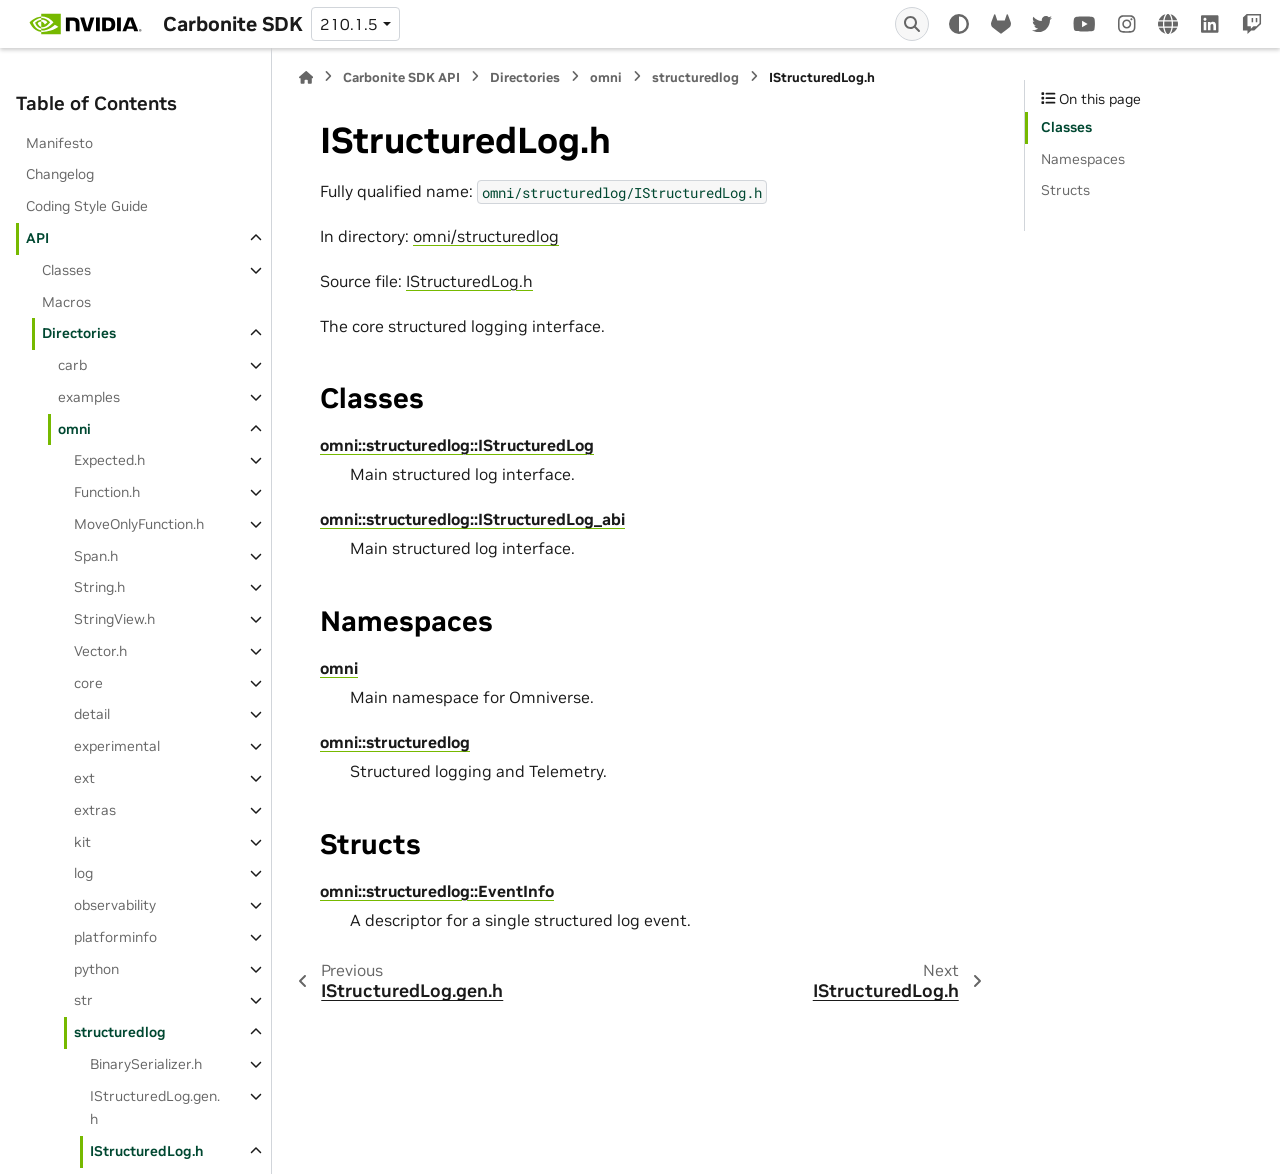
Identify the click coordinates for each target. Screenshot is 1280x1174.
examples (89, 397)
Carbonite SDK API (401, 77)
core (88, 683)
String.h (99, 587)
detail (92, 714)
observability (115, 905)
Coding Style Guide (87, 206)
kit (82, 842)
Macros (66, 302)
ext (84, 778)
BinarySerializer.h (146, 1064)
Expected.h (109, 460)
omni (74, 429)
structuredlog (120, 1032)
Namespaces (1083, 159)
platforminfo (115, 937)
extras (95, 810)
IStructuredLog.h (146, 1151)
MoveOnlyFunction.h (139, 524)
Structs (1065, 190)
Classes (66, 270)
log (83, 873)
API (37, 238)
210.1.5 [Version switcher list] (349, 24)
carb (72, 365)
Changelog (60, 174)
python (96, 969)
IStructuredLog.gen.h (155, 1108)
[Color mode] (959, 24)
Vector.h (100, 651)
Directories (79, 333)
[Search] (912, 24)
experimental (117, 746)
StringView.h (114, 619)
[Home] (306, 77)
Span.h (96, 556)
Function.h (107, 492)
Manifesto (59, 143)
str (83, 1000)
